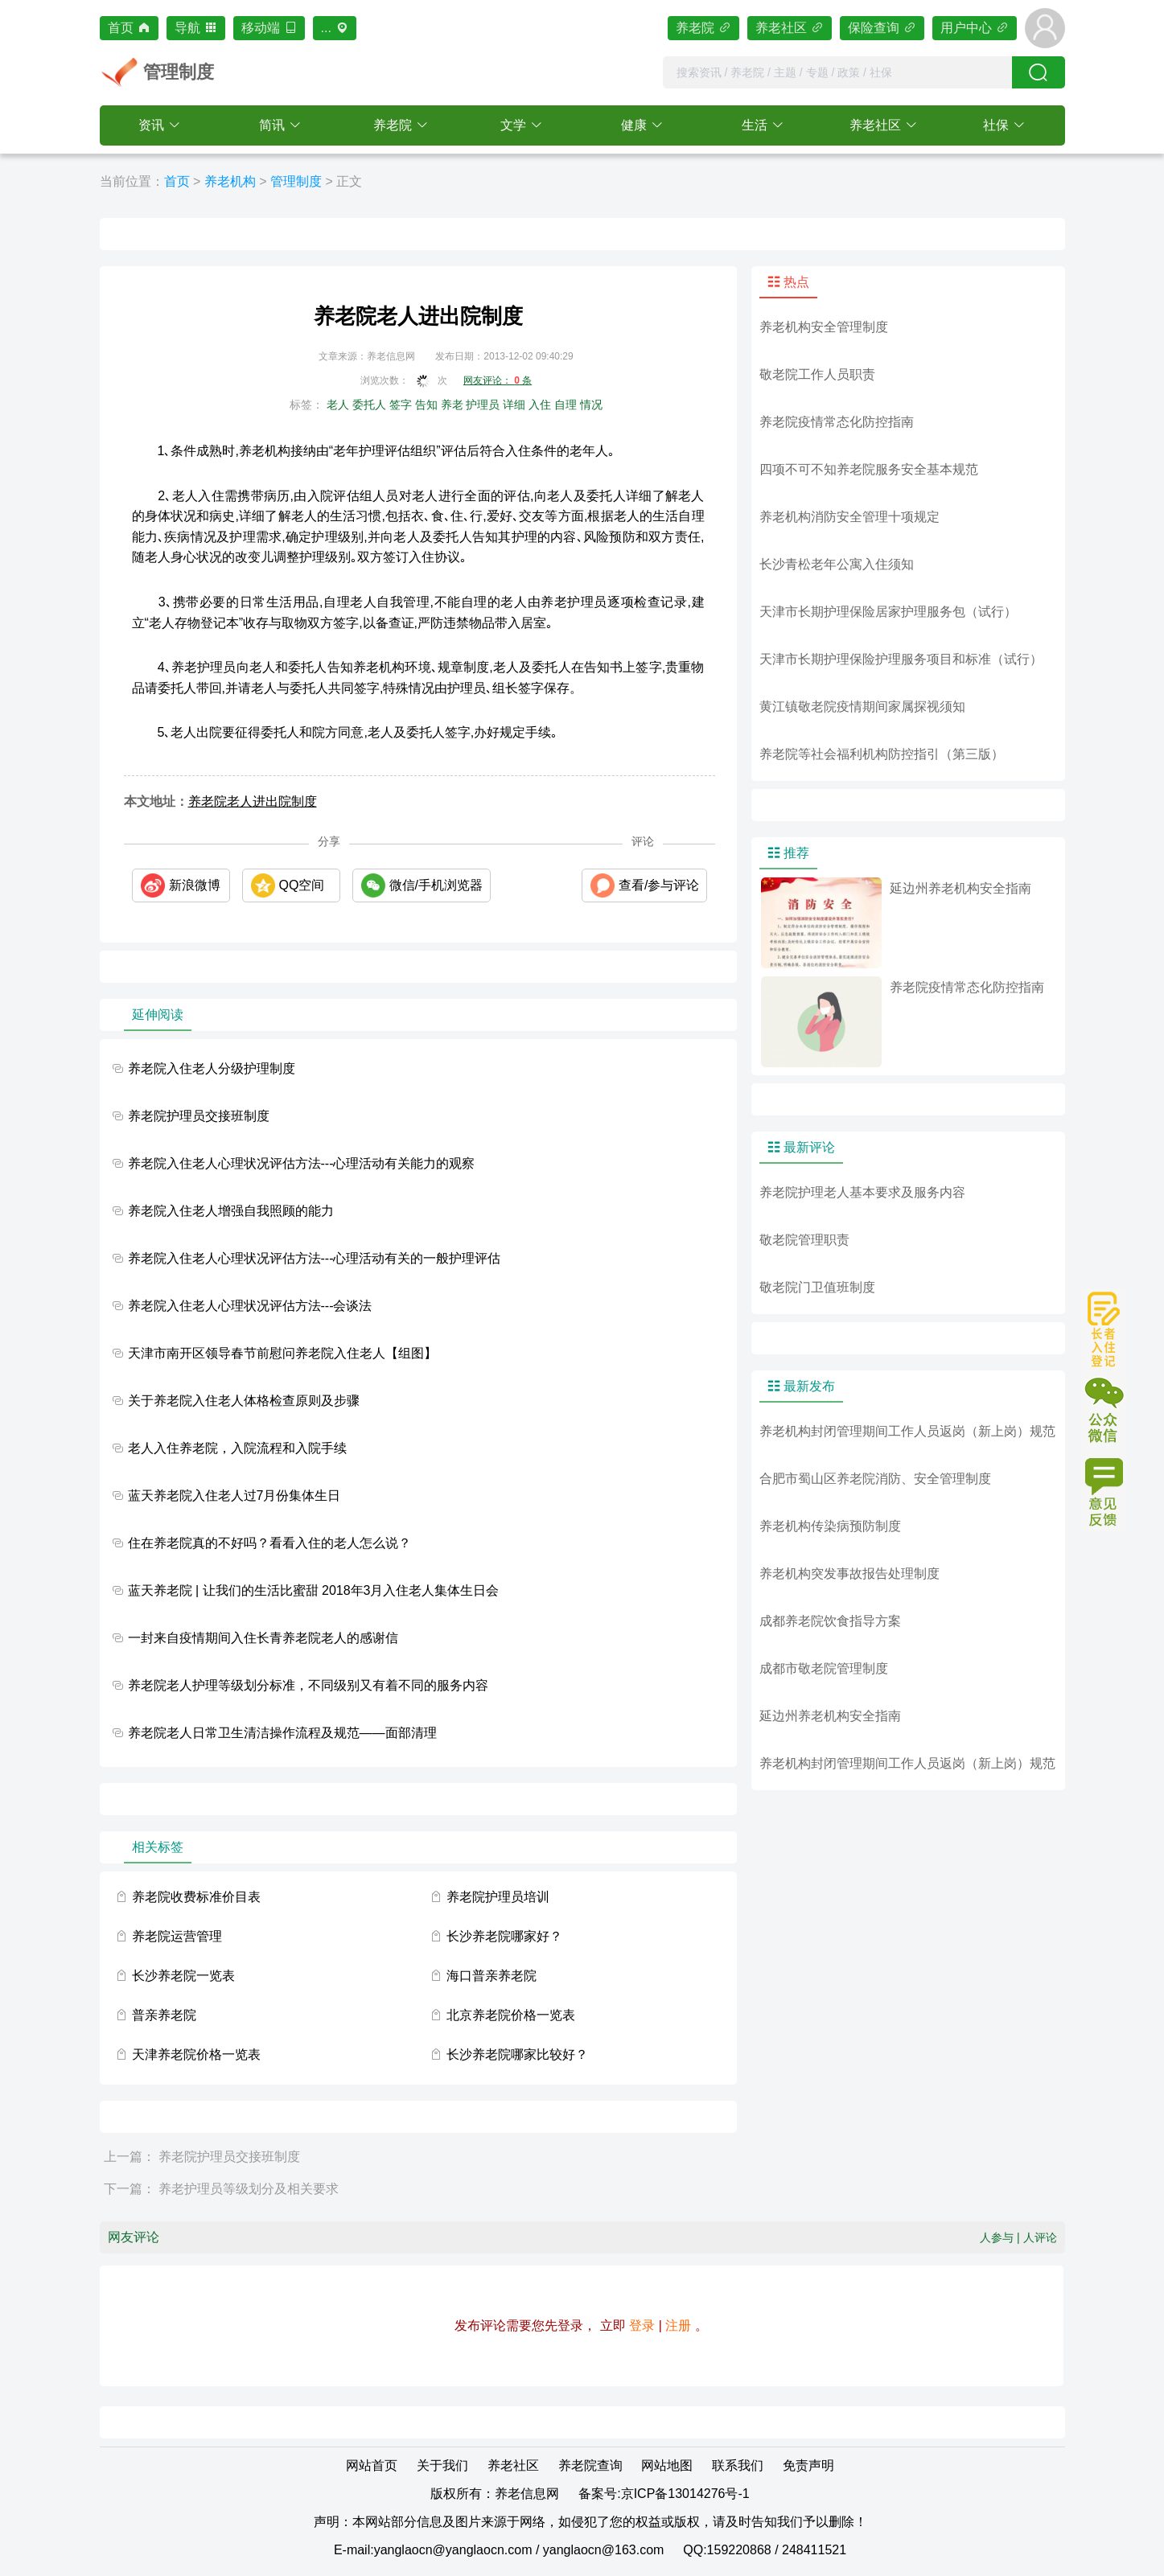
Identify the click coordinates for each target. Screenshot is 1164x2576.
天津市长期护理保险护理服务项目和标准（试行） (901, 659)
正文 (349, 181)
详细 (514, 404)
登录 (642, 2325)
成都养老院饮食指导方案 (830, 1621)
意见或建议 (1103, 1491)
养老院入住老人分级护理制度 (211, 1068)
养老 (452, 404)
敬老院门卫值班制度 (817, 1287)
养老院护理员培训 (497, 1897)
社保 (996, 125)
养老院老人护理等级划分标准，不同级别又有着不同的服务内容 (308, 1685)
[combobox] (837, 72)
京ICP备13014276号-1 (685, 2493)
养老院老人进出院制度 (252, 801)
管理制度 (296, 181)
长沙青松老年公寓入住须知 (836, 564)
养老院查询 (590, 2465)
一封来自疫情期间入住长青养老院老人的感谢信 (263, 1638)
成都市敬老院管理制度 (823, 1668)
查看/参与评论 (659, 885)
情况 (591, 404)
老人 (338, 404)
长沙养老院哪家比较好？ (517, 2054)
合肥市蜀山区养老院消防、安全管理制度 (875, 1478)
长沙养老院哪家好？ (504, 1936)
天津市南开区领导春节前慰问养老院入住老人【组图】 (282, 1353)
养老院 (703, 28)
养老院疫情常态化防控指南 (836, 422)
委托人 (369, 404)
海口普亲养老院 (491, 1975)
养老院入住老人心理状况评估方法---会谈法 (250, 1306)
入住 (540, 404)
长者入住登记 (1103, 1328)
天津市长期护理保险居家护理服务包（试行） (888, 611)
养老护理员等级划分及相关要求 (248, 2189)
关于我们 (442, 2465)
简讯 (272, 125)
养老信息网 (527, 2493)
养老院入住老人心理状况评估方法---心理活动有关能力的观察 (301, 1163)
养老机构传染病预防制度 (830, 1526)
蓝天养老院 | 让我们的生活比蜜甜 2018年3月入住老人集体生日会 (314, 1590)
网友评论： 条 (497, 380)
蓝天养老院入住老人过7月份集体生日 (234, 1495)
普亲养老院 (164, 2015)
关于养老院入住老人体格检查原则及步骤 (244, 1400)
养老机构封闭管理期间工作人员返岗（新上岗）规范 (907, 1431)
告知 (426, 404)
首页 (129, 28)
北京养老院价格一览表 (510, 2015)
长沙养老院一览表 (183, 1975)
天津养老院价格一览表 (196, 2054)
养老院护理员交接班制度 (198, 1116)
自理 (565, 404)
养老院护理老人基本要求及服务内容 (862, 1192)
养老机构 (230, 181)
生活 (754, 125)
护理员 (483, 404)
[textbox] (837, 72)
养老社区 (789, 28)
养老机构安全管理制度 (823, 327)
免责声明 (808, 2465)
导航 (196, 28)
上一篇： (129, 2156)
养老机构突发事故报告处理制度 (849, 1573)
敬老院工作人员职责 (817, 374)
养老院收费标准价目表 (196, 1897)
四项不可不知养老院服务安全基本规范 (868, 469)
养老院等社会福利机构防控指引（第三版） (881, 754)
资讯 (151, 125)
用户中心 (974, 28)
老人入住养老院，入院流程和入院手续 (237, 1448)
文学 (513, 125)
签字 (400, 404)
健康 (634, 125)
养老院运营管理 (177, 1936)
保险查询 (882, 28)
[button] (160, 125)
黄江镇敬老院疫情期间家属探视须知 (862, 706)
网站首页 (371, 2465)
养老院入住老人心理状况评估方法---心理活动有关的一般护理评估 (314, 1258)
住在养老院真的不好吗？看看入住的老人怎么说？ (269, 1543)
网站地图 (667, 2465)
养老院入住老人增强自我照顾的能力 (231, 1211)
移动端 (269, 28)
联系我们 (737, 2465)
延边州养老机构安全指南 (830, 1716)
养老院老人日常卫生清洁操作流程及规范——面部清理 (282, 1733)
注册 (678, 2325)
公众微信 (1103, 1410)
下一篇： (129, 2189)
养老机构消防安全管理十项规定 (849, 517)
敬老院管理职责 (804, 1240)
